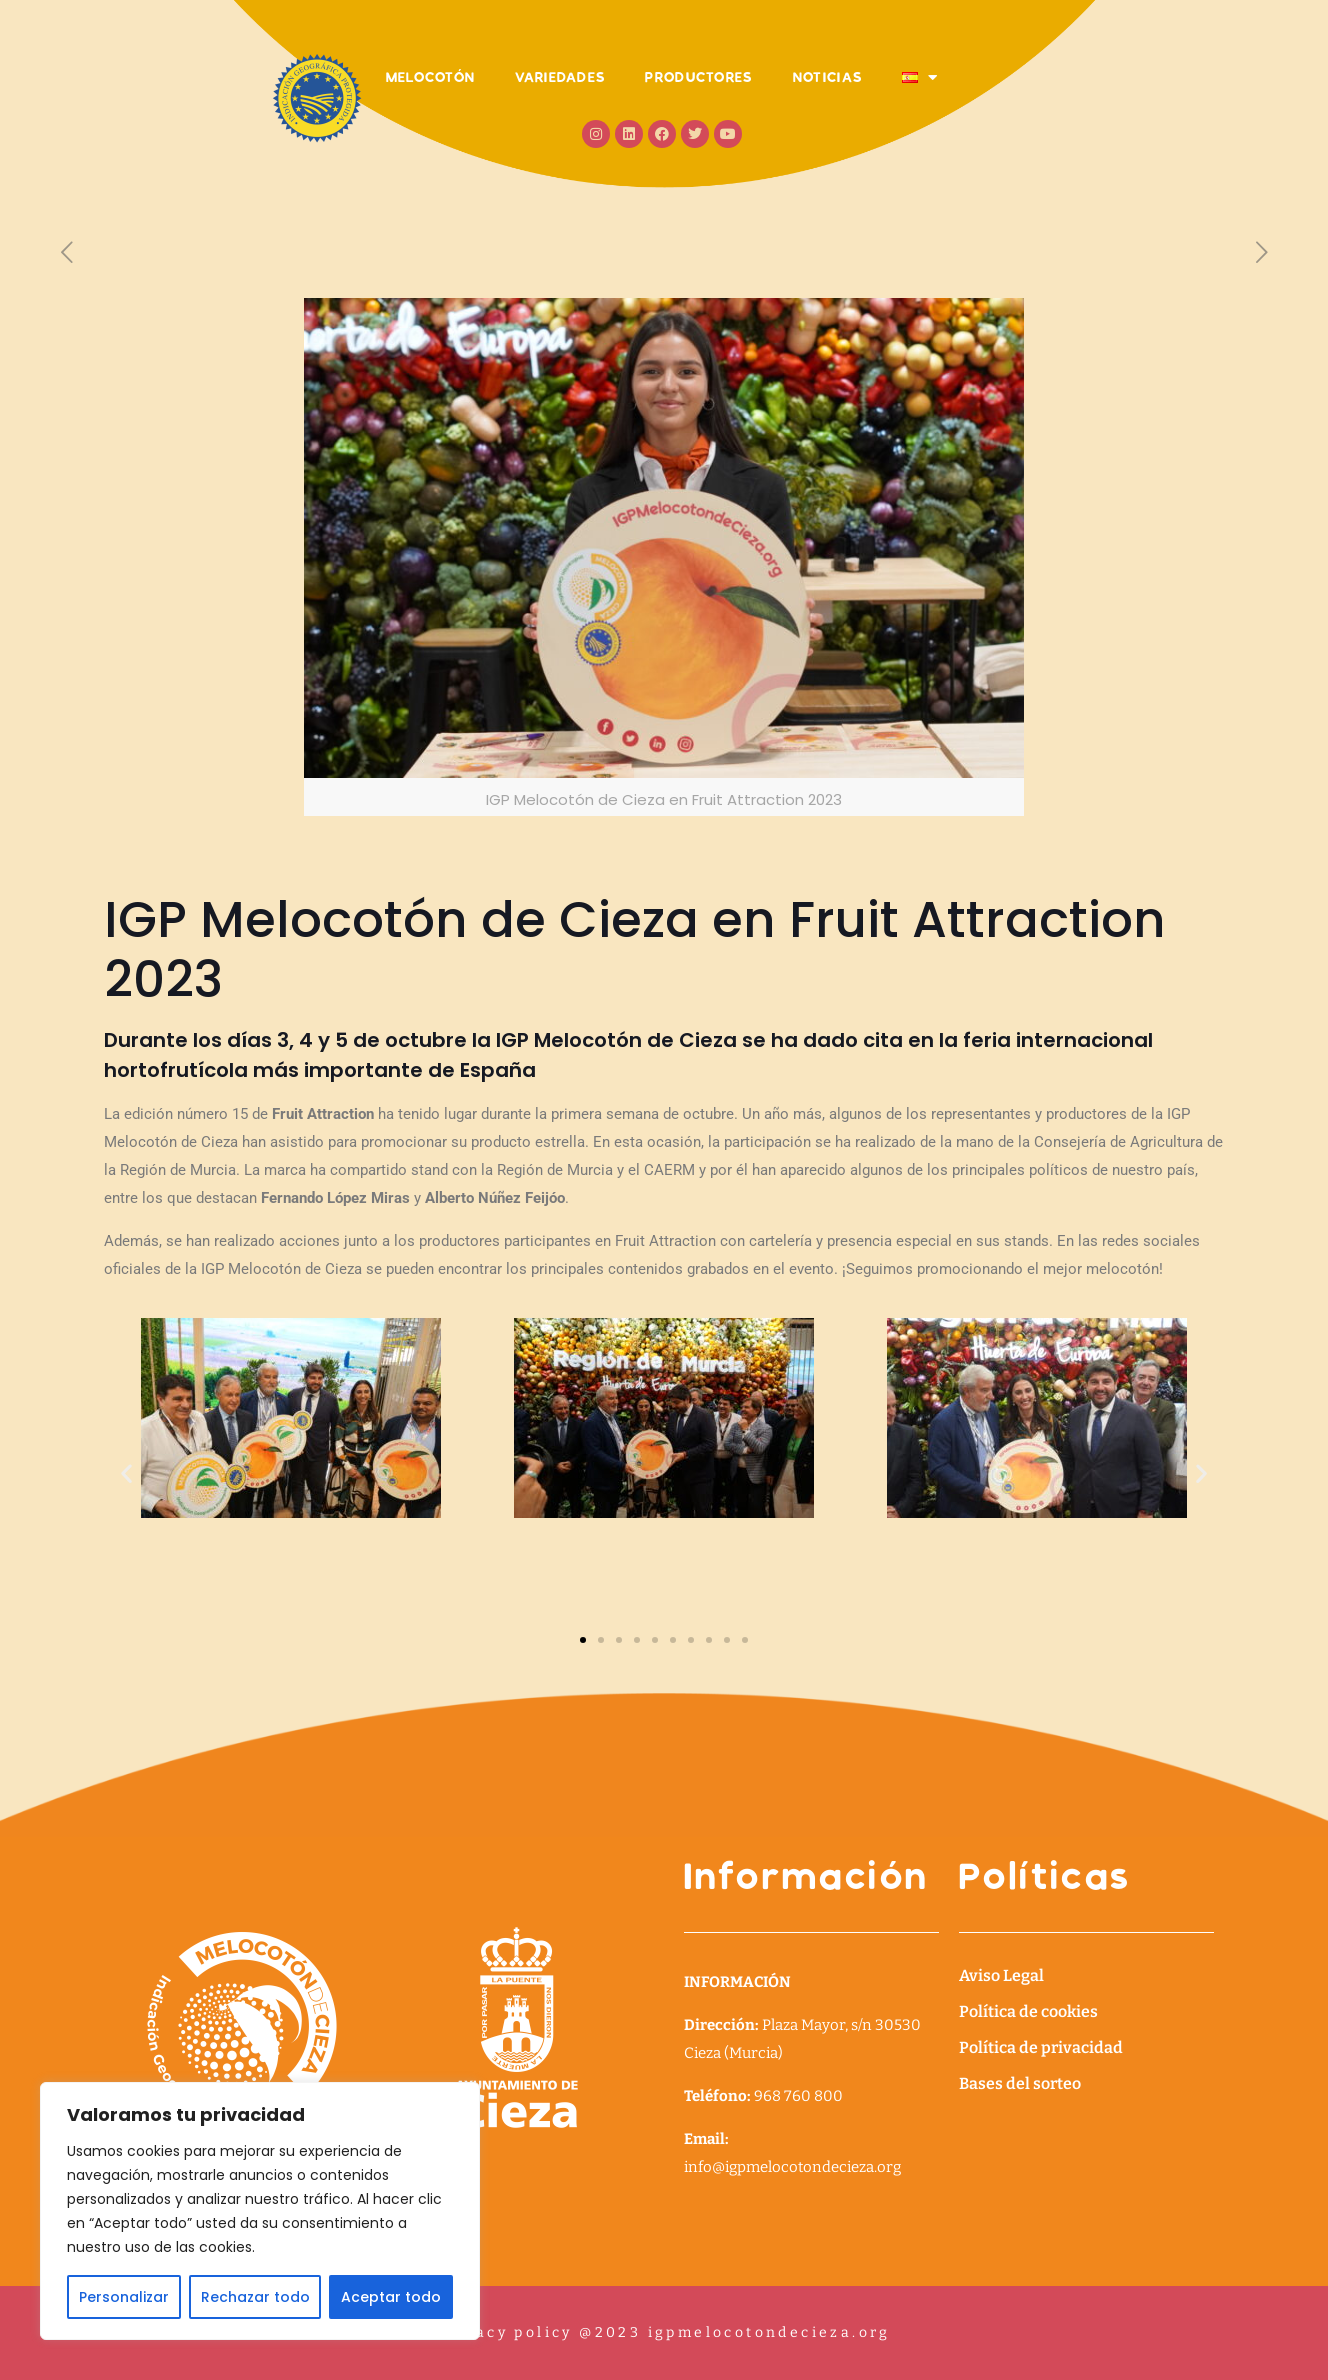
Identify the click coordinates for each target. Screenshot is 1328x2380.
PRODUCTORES (698, 77)
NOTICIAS (827, 77)
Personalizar (124, 2297)
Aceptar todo (391, 2297)
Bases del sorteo (1020, 2083)
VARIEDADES (560, 77)
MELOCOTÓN (431, 77)
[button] (126, 1472)
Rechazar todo (255, 2297)
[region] (260, 2211)
